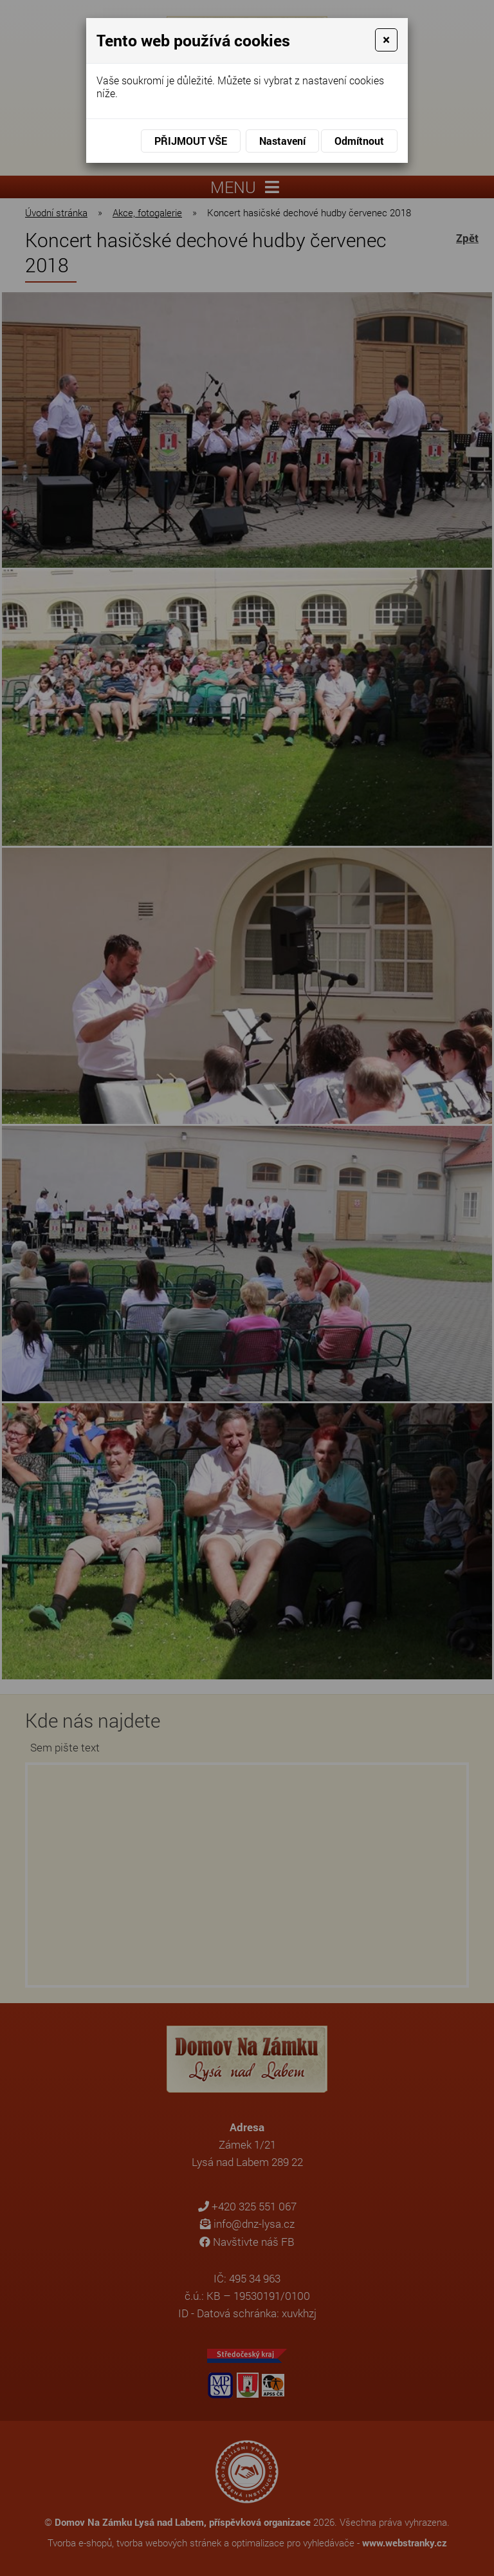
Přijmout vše (190, 140)
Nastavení (282, 140)
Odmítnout (359, 140)
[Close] (386, 39)
